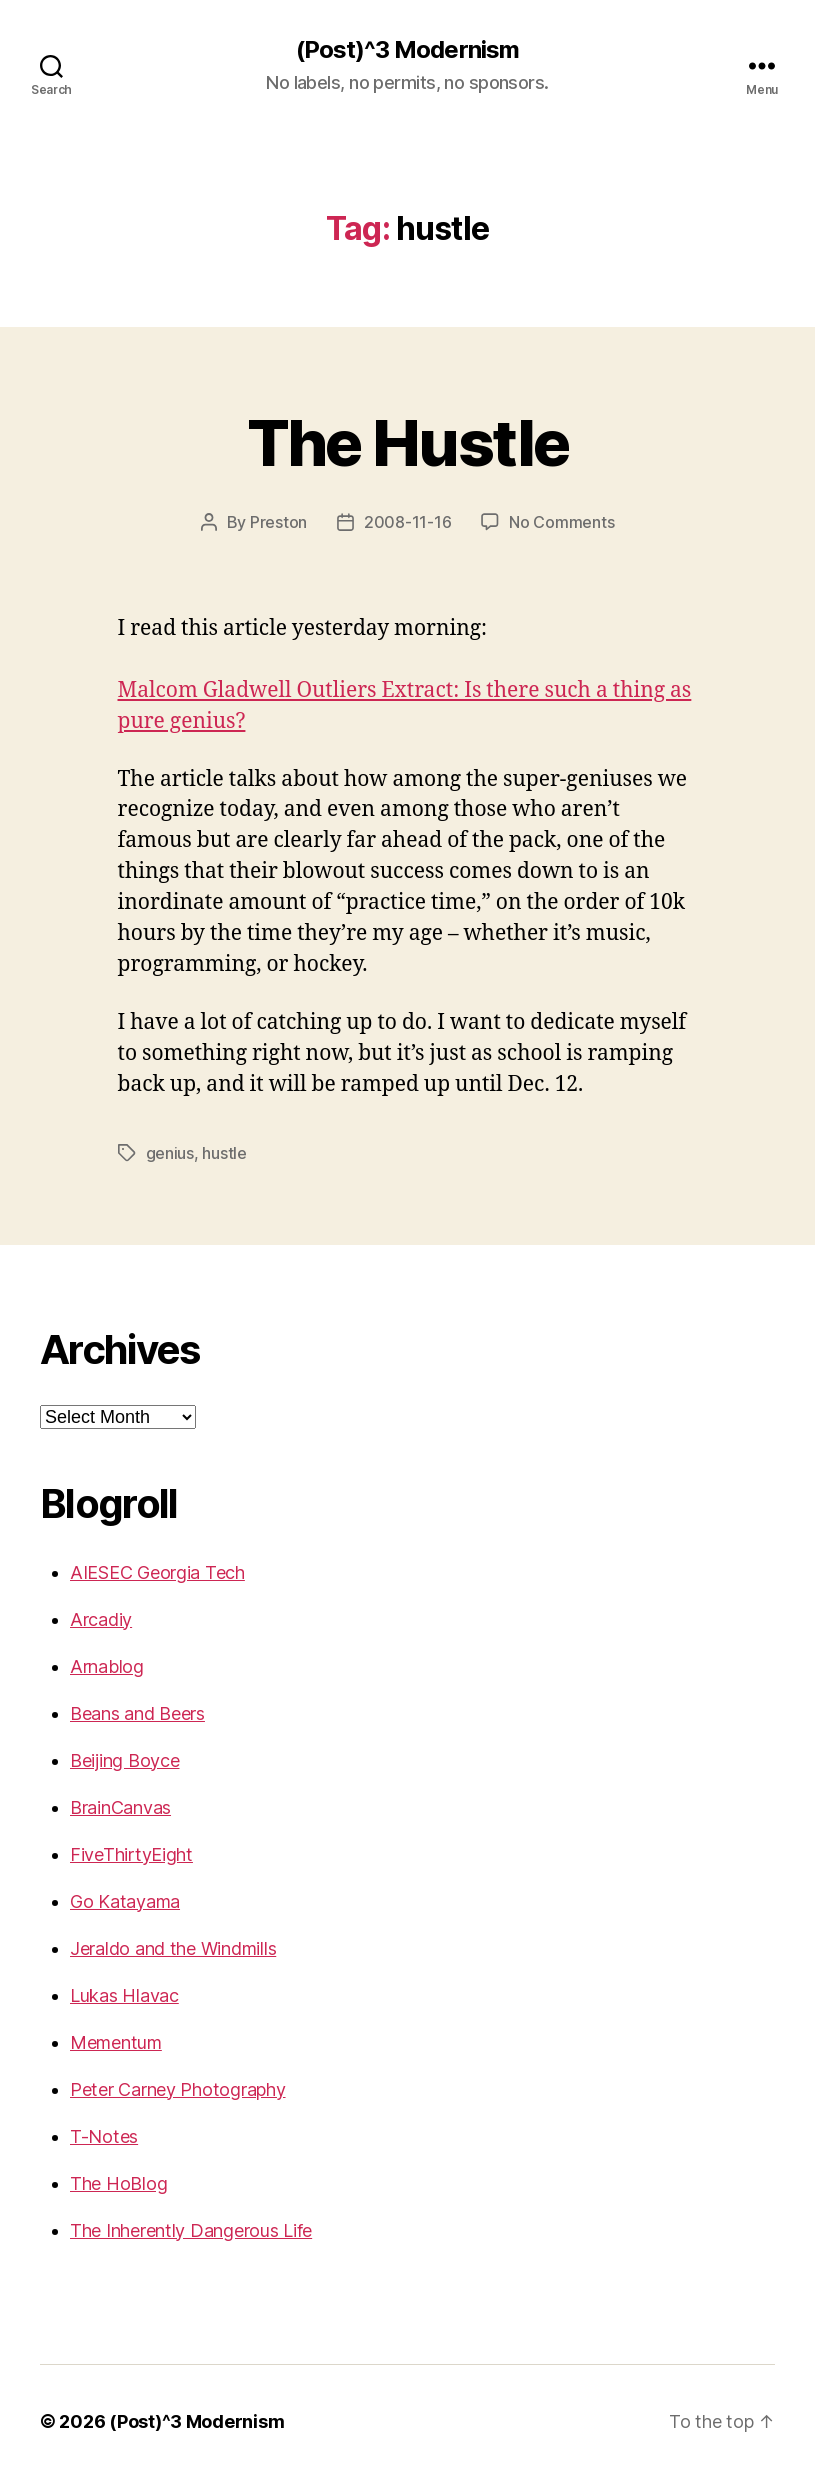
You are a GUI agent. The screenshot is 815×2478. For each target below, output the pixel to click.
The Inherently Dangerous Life (191, 2230)
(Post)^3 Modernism (407, 50)
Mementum (116, 2042)
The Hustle (407, 442)
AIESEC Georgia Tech (157, 1572)
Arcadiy (101, 1619)
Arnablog (107, 1666)
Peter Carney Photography (178, 2089)
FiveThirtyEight (131, 1854)
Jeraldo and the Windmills (173, 1948)
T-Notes (104, 2136)
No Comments (561, 522)
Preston (278, 522)
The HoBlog (118, 2183)
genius (170, 1153)
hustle (224, 1153)
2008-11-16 (407, 522)
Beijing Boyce (125, 1760)
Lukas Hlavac (124, 1995)
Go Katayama (125, 1901)
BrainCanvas (120, 1807)
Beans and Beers (137, 1713)
